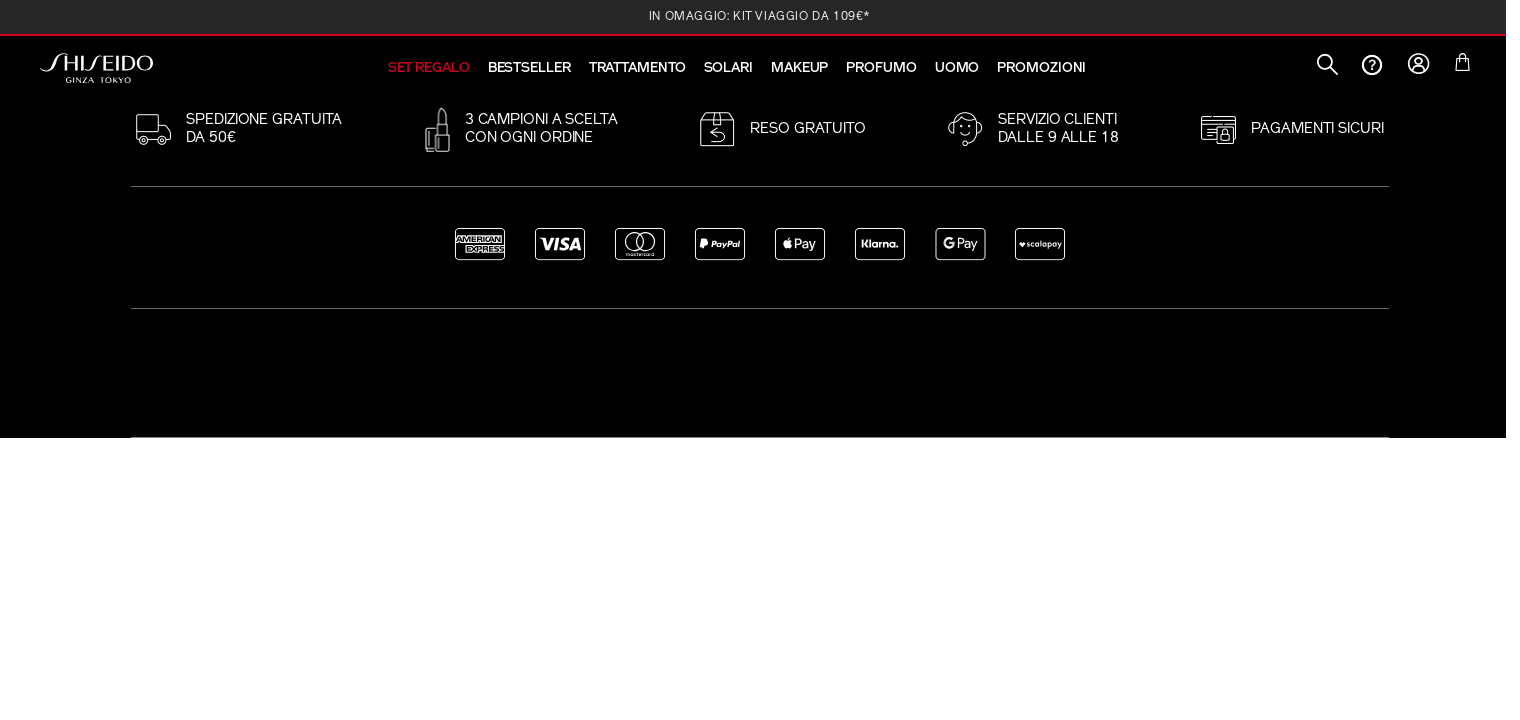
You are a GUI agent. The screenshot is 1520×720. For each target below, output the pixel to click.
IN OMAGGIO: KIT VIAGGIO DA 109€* (760, 17)
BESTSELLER (529, 68)
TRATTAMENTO (637, 68)
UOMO (957, 68)
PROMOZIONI (1041, 68)
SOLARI (728, 68)
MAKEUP (799, 68)
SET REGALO (429, 68)
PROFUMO (881, 68)
